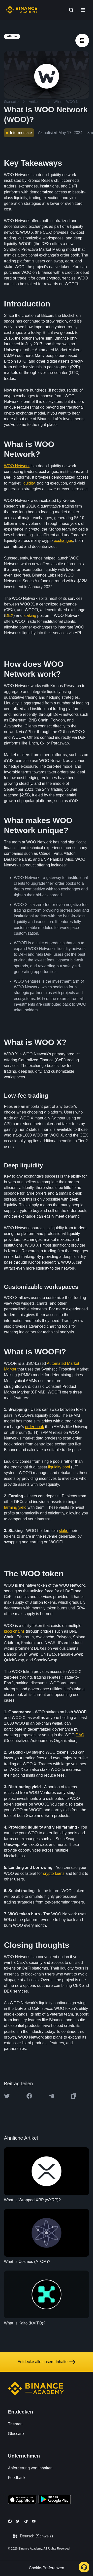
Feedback (16, 2478)
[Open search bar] (69, 9)
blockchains (14, 1631)
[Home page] (21, 10)
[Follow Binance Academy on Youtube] (34, 2521)
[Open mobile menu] (83, 9)
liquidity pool (59, 1467)
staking (30, 615)
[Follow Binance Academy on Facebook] (10, 2521)
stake (63, 1531)
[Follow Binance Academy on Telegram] (26, 2521)
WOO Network (17, 466)
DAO (80, 1735)
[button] (83, 10)
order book (34, 1427)
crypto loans (53, 1873)
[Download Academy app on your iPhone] (22, 2500)
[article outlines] (82, 40)
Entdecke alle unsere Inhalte (47, 2361)
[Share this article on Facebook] (29, 2096)
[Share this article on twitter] (7, 2096)
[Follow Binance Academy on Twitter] (18, 2521)
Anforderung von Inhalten (30, 2468)
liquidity (28, 483)
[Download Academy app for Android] (54, 2500)
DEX (9, 615)
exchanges (63, 540)
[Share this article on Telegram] (52, 2096)
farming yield (15, 1507)
